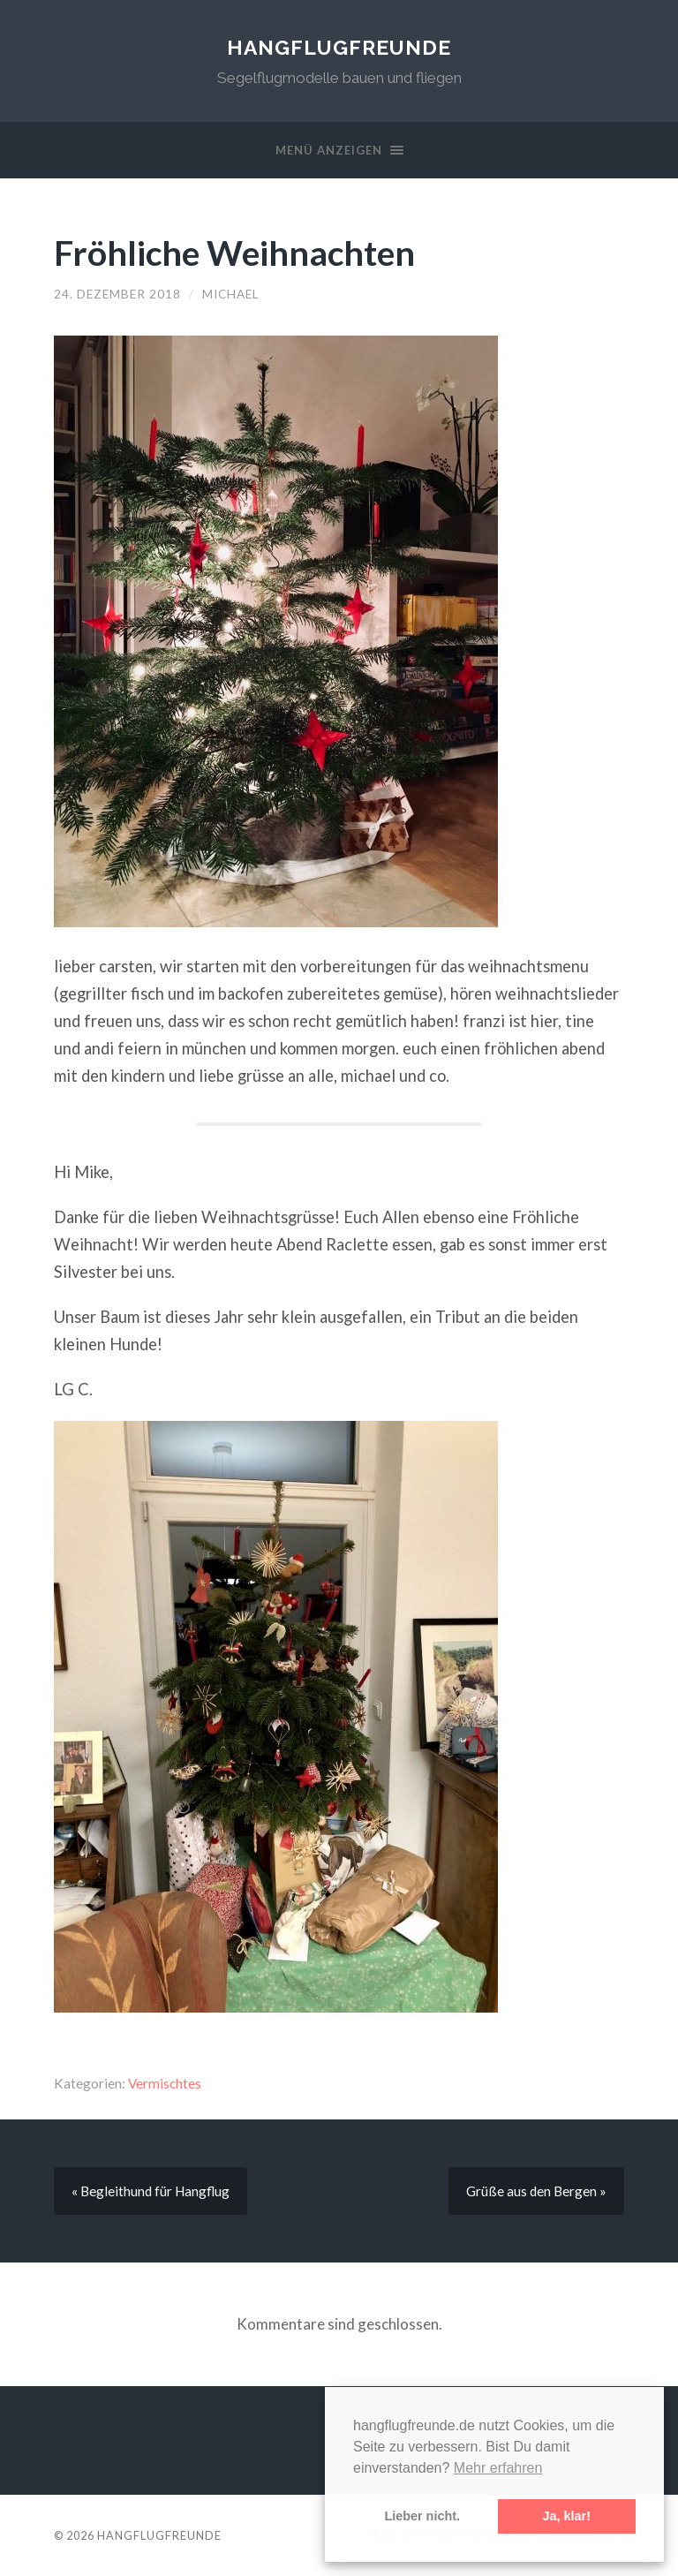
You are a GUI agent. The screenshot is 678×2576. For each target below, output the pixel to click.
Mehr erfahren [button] (498, 2467)
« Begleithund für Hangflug (151, 2191)
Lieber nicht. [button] (422, 2516)
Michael (231, 294)
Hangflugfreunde (339, 47)
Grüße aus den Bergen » (536, 2191)
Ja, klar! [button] (567, 2516)
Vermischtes (164, 2083)
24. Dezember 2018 (117, 294)
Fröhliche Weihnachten (234, 252)
